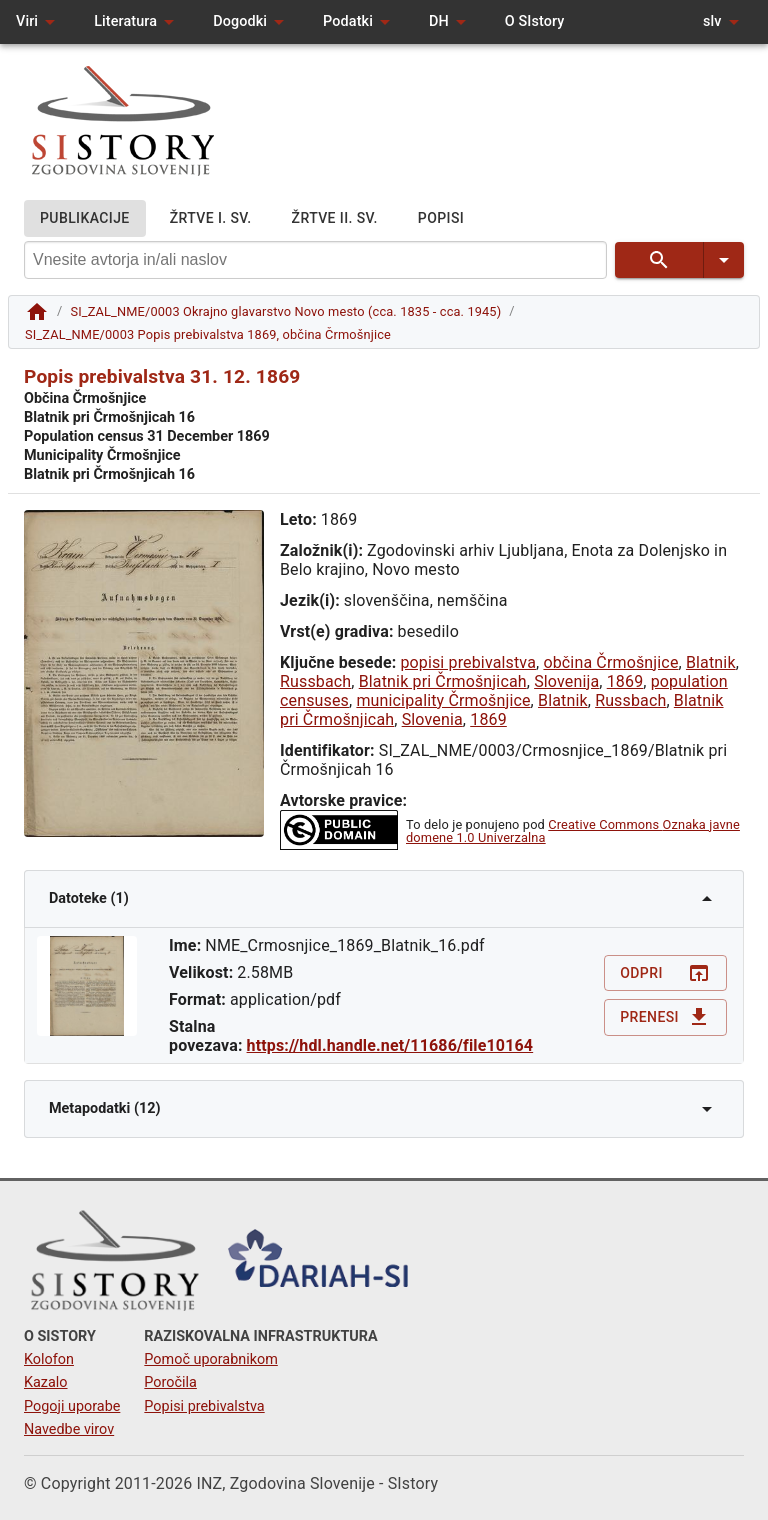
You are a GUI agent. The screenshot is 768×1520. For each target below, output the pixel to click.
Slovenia (432, 719)
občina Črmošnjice (610, 662)
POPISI (441, 218)
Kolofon (49, 1359)
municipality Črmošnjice (443, 700)
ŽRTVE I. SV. (211, 218)
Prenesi (665, 1017)
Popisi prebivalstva (204, 1406)
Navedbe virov (69, 1429)
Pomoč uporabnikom (210, 1359)
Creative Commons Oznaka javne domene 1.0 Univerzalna (573, 831)
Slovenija (566, 681)
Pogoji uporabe (72, 1406)
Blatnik (711, 662)
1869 (625, 681)
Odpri (665, 973)
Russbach (315, 681)
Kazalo (46, 1382)
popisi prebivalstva (468, 662)
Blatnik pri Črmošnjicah (443, 681)
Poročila (170, 1382)
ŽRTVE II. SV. (335, 218)
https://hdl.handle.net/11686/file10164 (390, 1045)
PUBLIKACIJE (85, 218)
